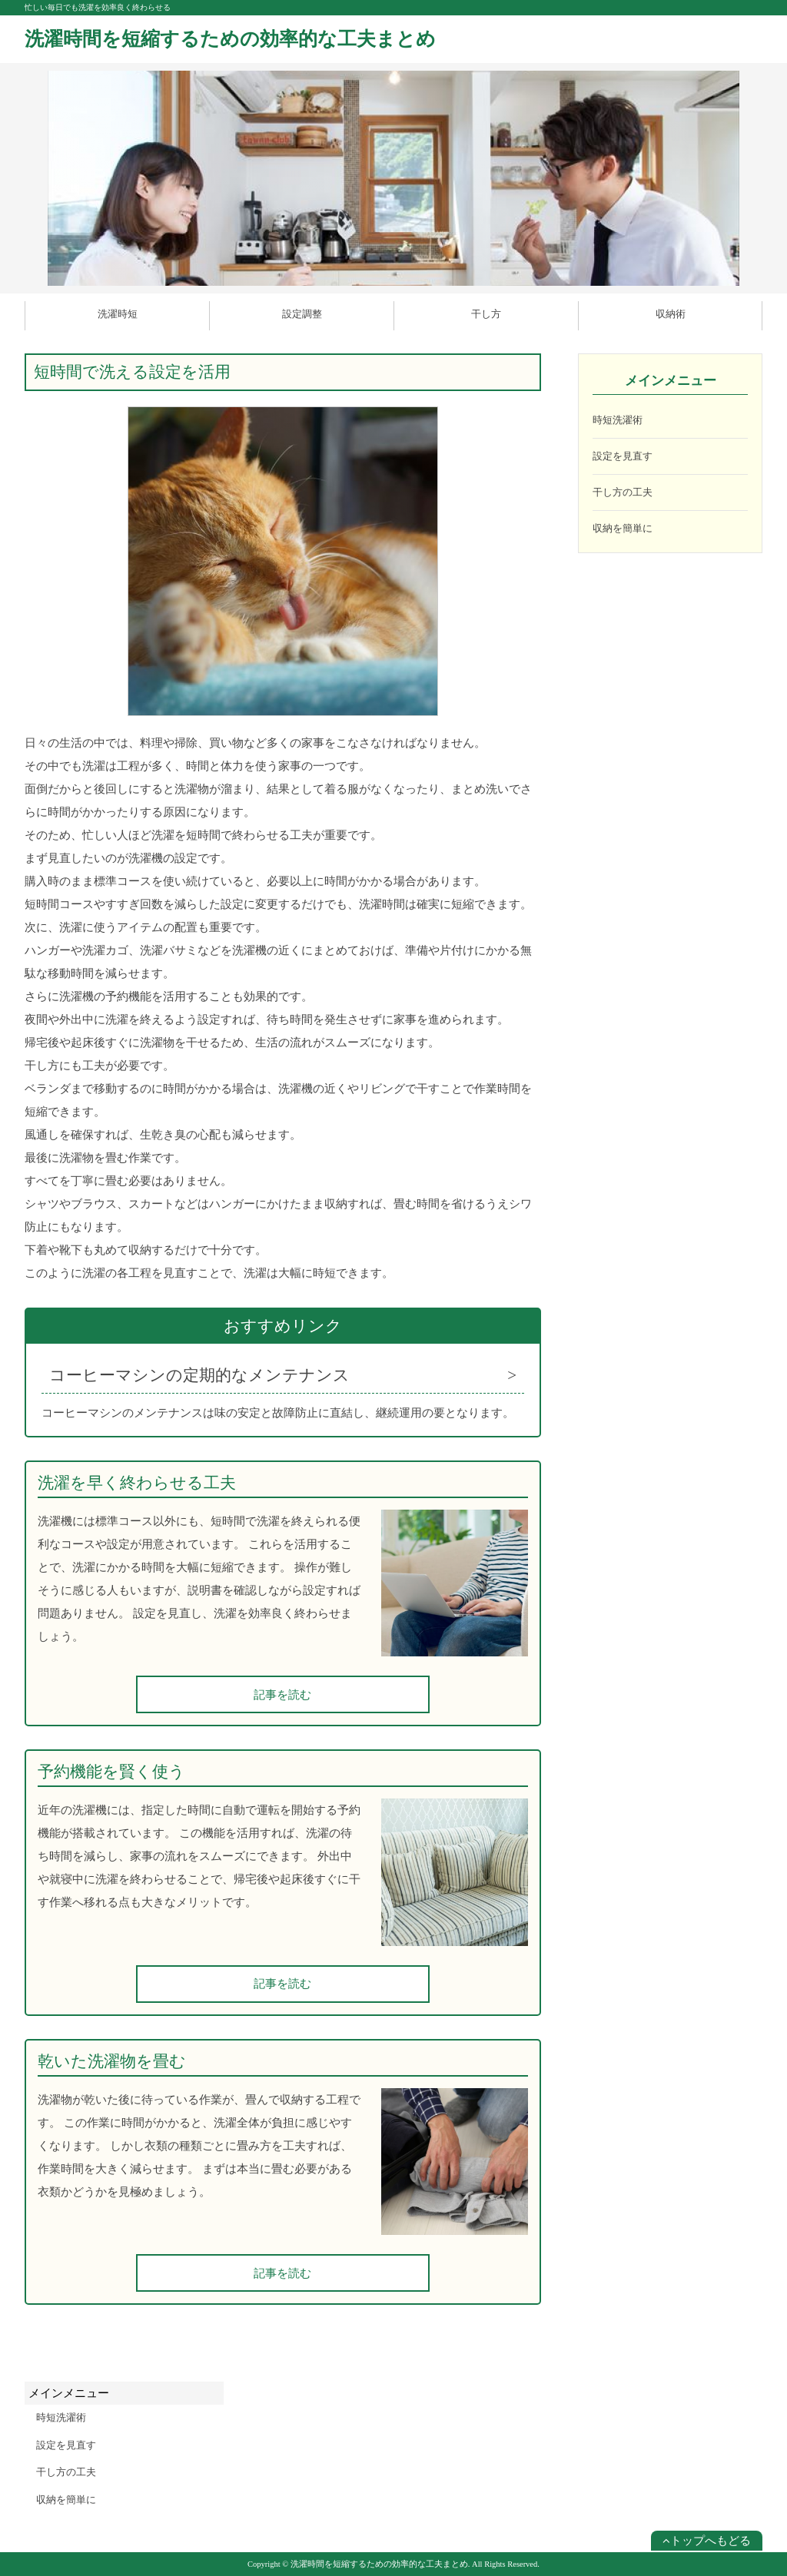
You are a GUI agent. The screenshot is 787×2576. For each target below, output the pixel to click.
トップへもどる (706, 2541)
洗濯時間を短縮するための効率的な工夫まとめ (230, 38)
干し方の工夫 (623, 492)
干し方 (486, 314)
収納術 (671, 314)
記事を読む (282, 1695)
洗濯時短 (118, 314)
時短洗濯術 (618, 420)
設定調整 (302, 314)
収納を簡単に (623, 528)
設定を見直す (623, 456)
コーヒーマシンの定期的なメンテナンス (199, 1375)
